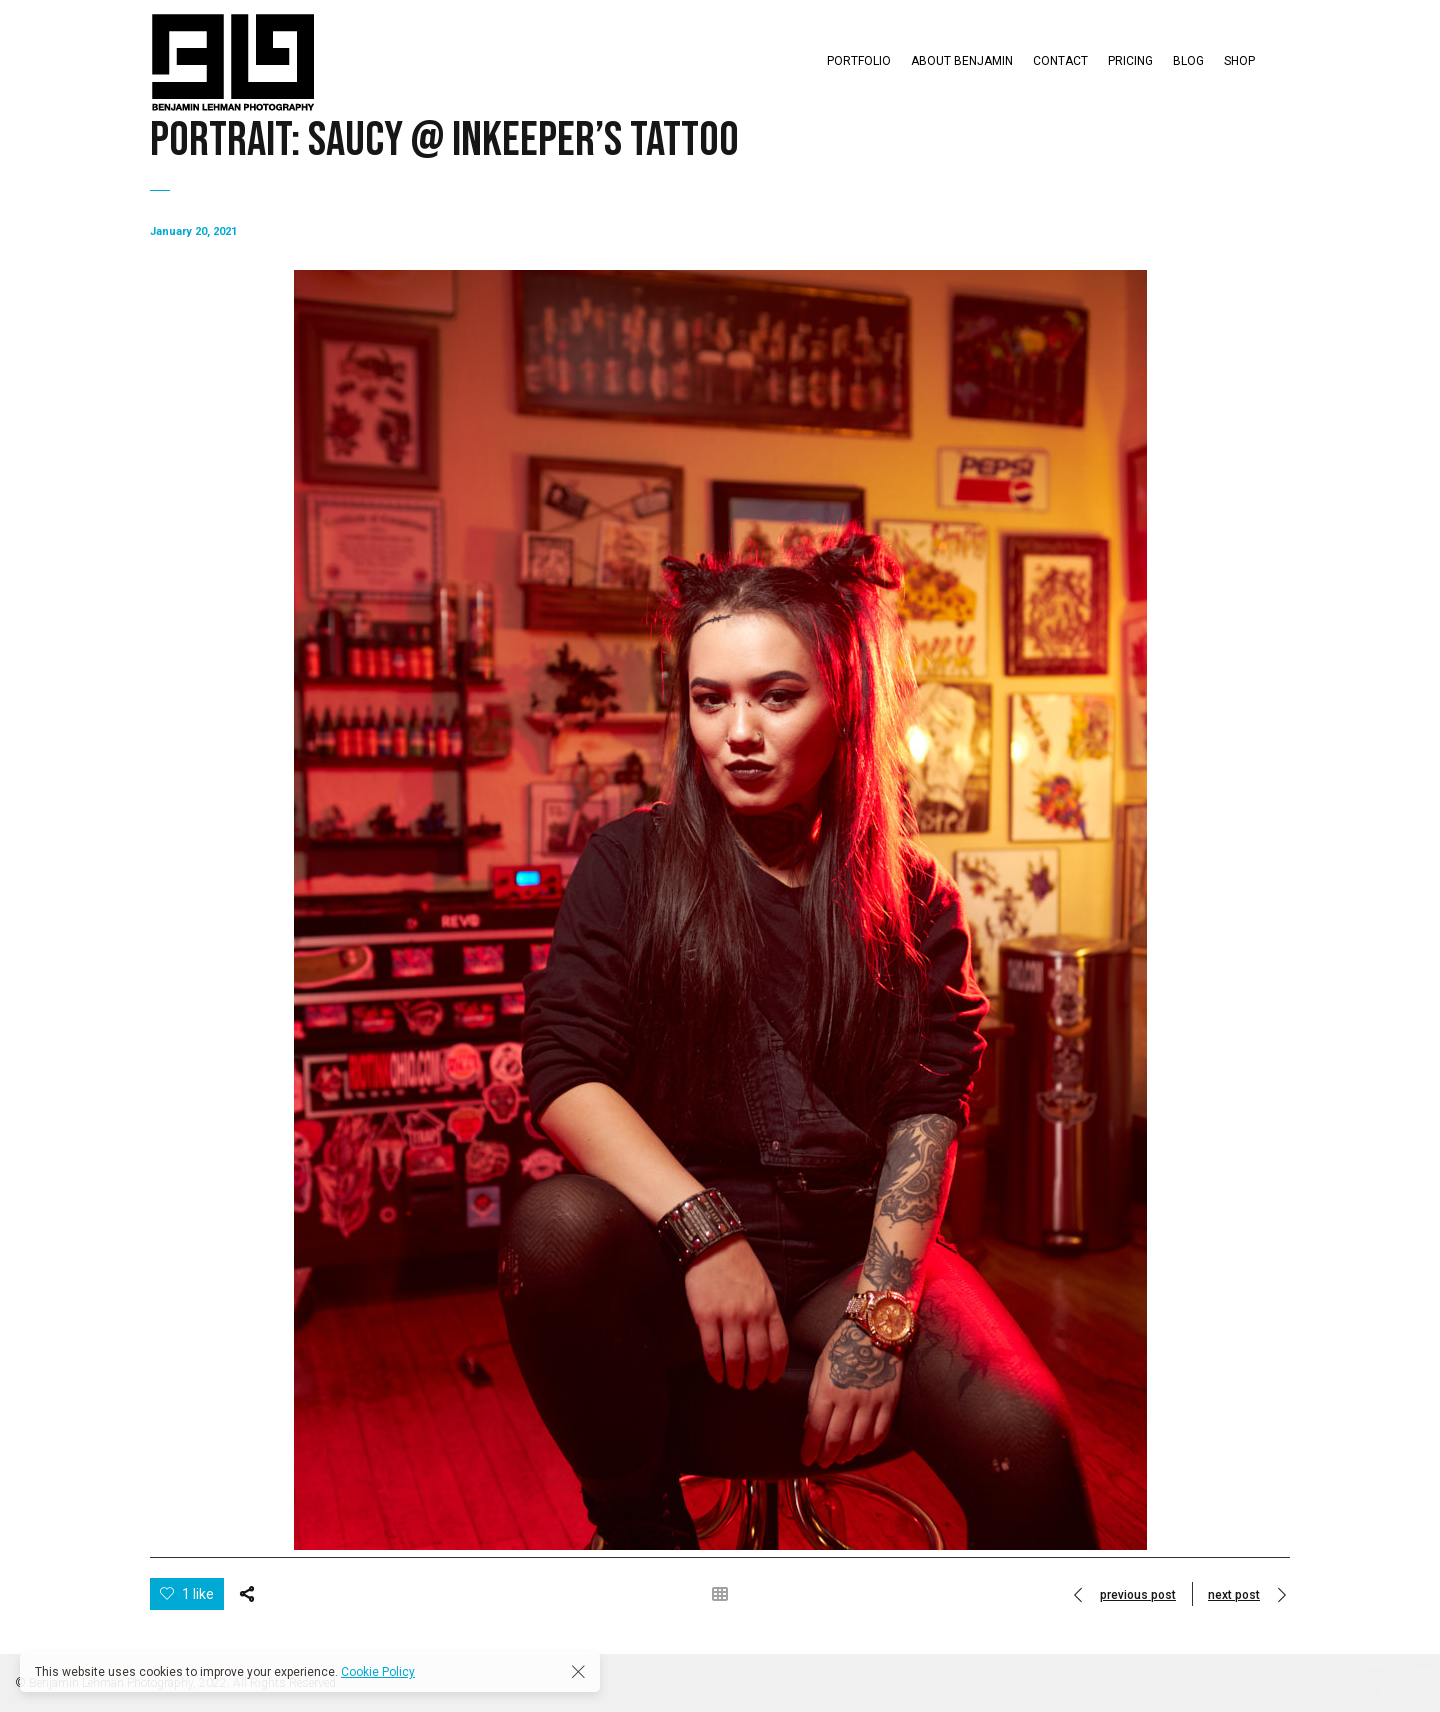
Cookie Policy (378, 1672)
